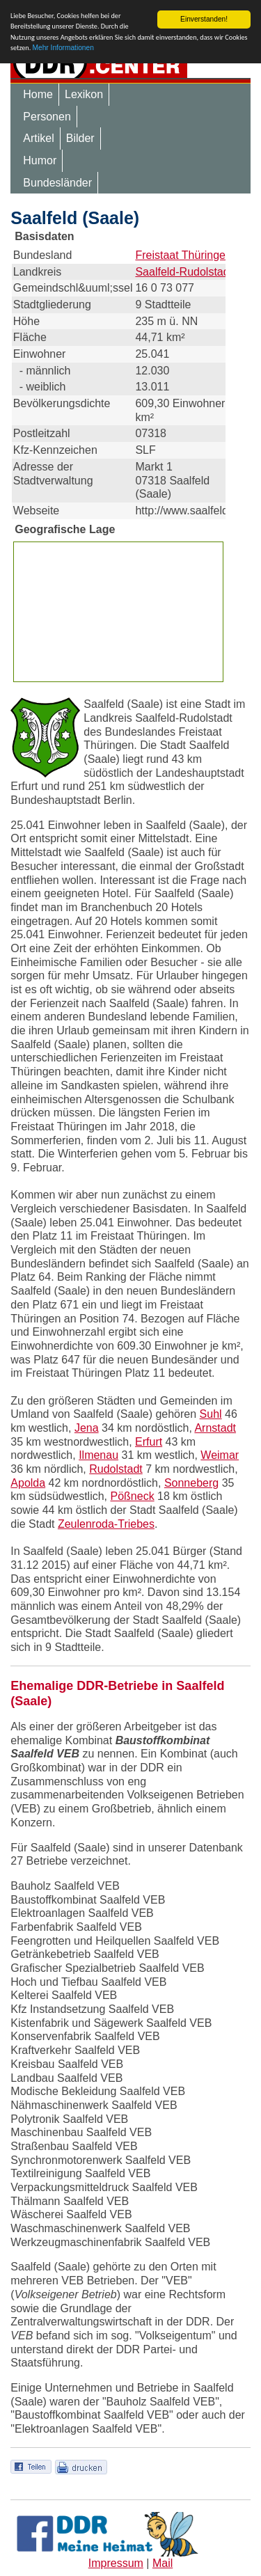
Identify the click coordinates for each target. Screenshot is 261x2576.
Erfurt (148, 1442)
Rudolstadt (116, 1469)
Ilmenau (98, 1455)
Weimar (219, 1455)
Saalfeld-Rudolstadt (183, 272)
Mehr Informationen (63, 48)
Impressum (115, 2563)
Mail (162, 2563)
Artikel (38, 138)
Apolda (27, 1483)
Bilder (80, 138)
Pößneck (132, 1496)
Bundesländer (57, 183)
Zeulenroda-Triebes (106, 1524)
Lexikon (84, 94)
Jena (86, 1428)
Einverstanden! (204, 19)
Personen (47, 117)
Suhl (211, 1414)
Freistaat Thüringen (183, 255)
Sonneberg (191, 1483)
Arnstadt (215, 1428)
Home (38, 94)
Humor (39, 160)
